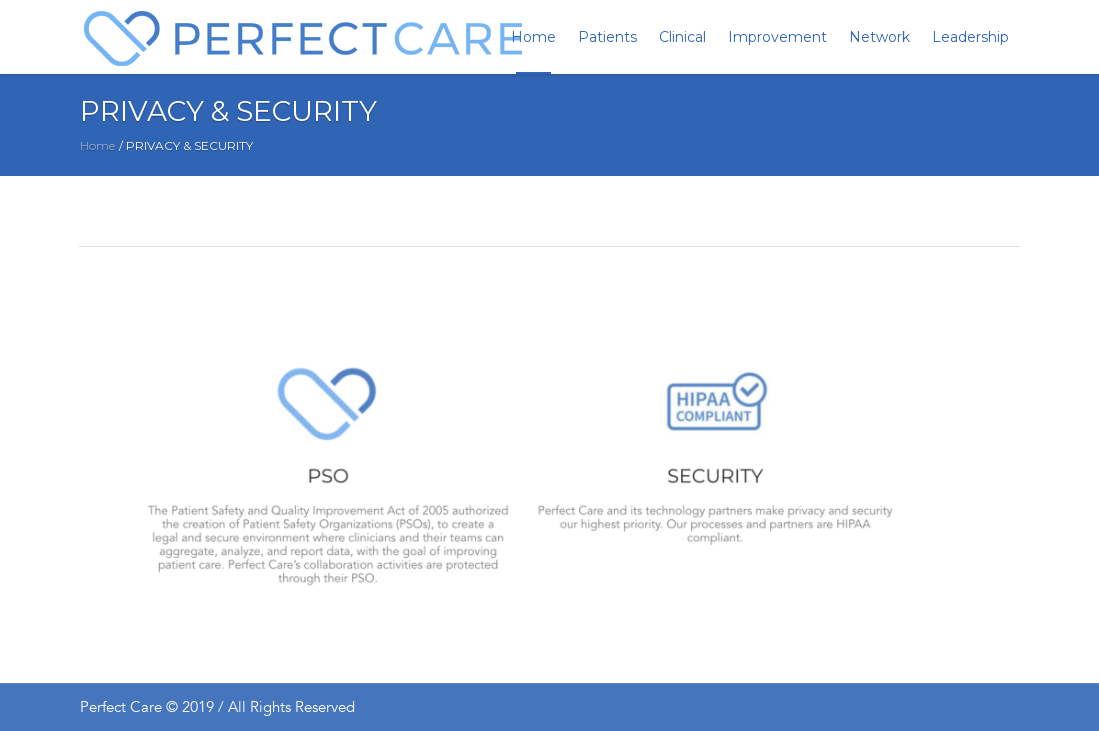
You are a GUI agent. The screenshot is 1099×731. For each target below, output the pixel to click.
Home (97, 145)
